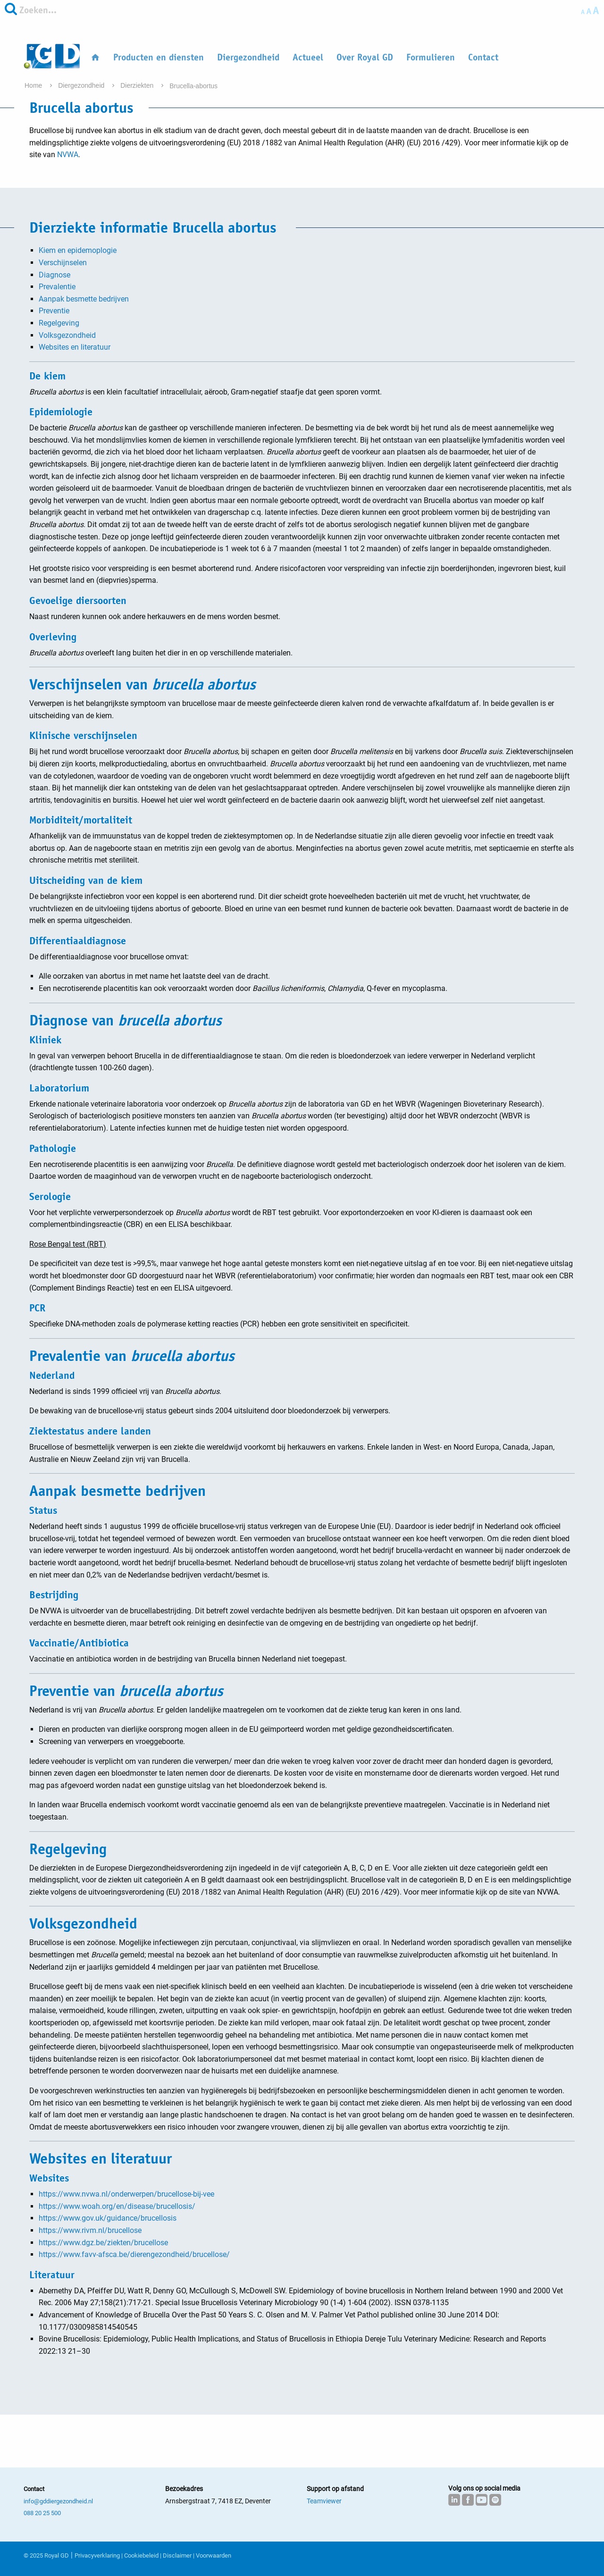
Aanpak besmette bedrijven (84, 298)
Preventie (54, 310)
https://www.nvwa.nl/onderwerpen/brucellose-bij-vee (126, 2194)
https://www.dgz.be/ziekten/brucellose (103, 2242)
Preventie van (126, 1690)
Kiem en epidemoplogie (78, 250)
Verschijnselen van (142, 684)
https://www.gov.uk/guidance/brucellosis (107, 2218)
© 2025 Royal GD (46, 2555)
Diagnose (54, 274)
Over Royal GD (364, 57)
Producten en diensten (158, 57)
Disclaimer (177, 2555)
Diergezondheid (248, 57)
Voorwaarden (213, 2555)
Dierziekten (137, 85)
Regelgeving (59, 323)
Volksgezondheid (67, 335)
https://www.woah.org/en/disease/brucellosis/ (117, 2206)
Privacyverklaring (97, 2555)
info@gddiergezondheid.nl (58, 2501)
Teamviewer (324, 2501)
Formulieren (430, 57)
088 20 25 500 (42, 2513)
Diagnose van (125, 1020)
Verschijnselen (63, 262)
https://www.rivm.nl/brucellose (90, 2230)
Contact (483, 57)
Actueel (308, 57)
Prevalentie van (132, 1355)
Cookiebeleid (141, 2555)
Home (34, 85)
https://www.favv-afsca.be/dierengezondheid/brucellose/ (134, 2254)
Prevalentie (57, 286)
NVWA (67, 154)
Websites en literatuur (74, 347)
